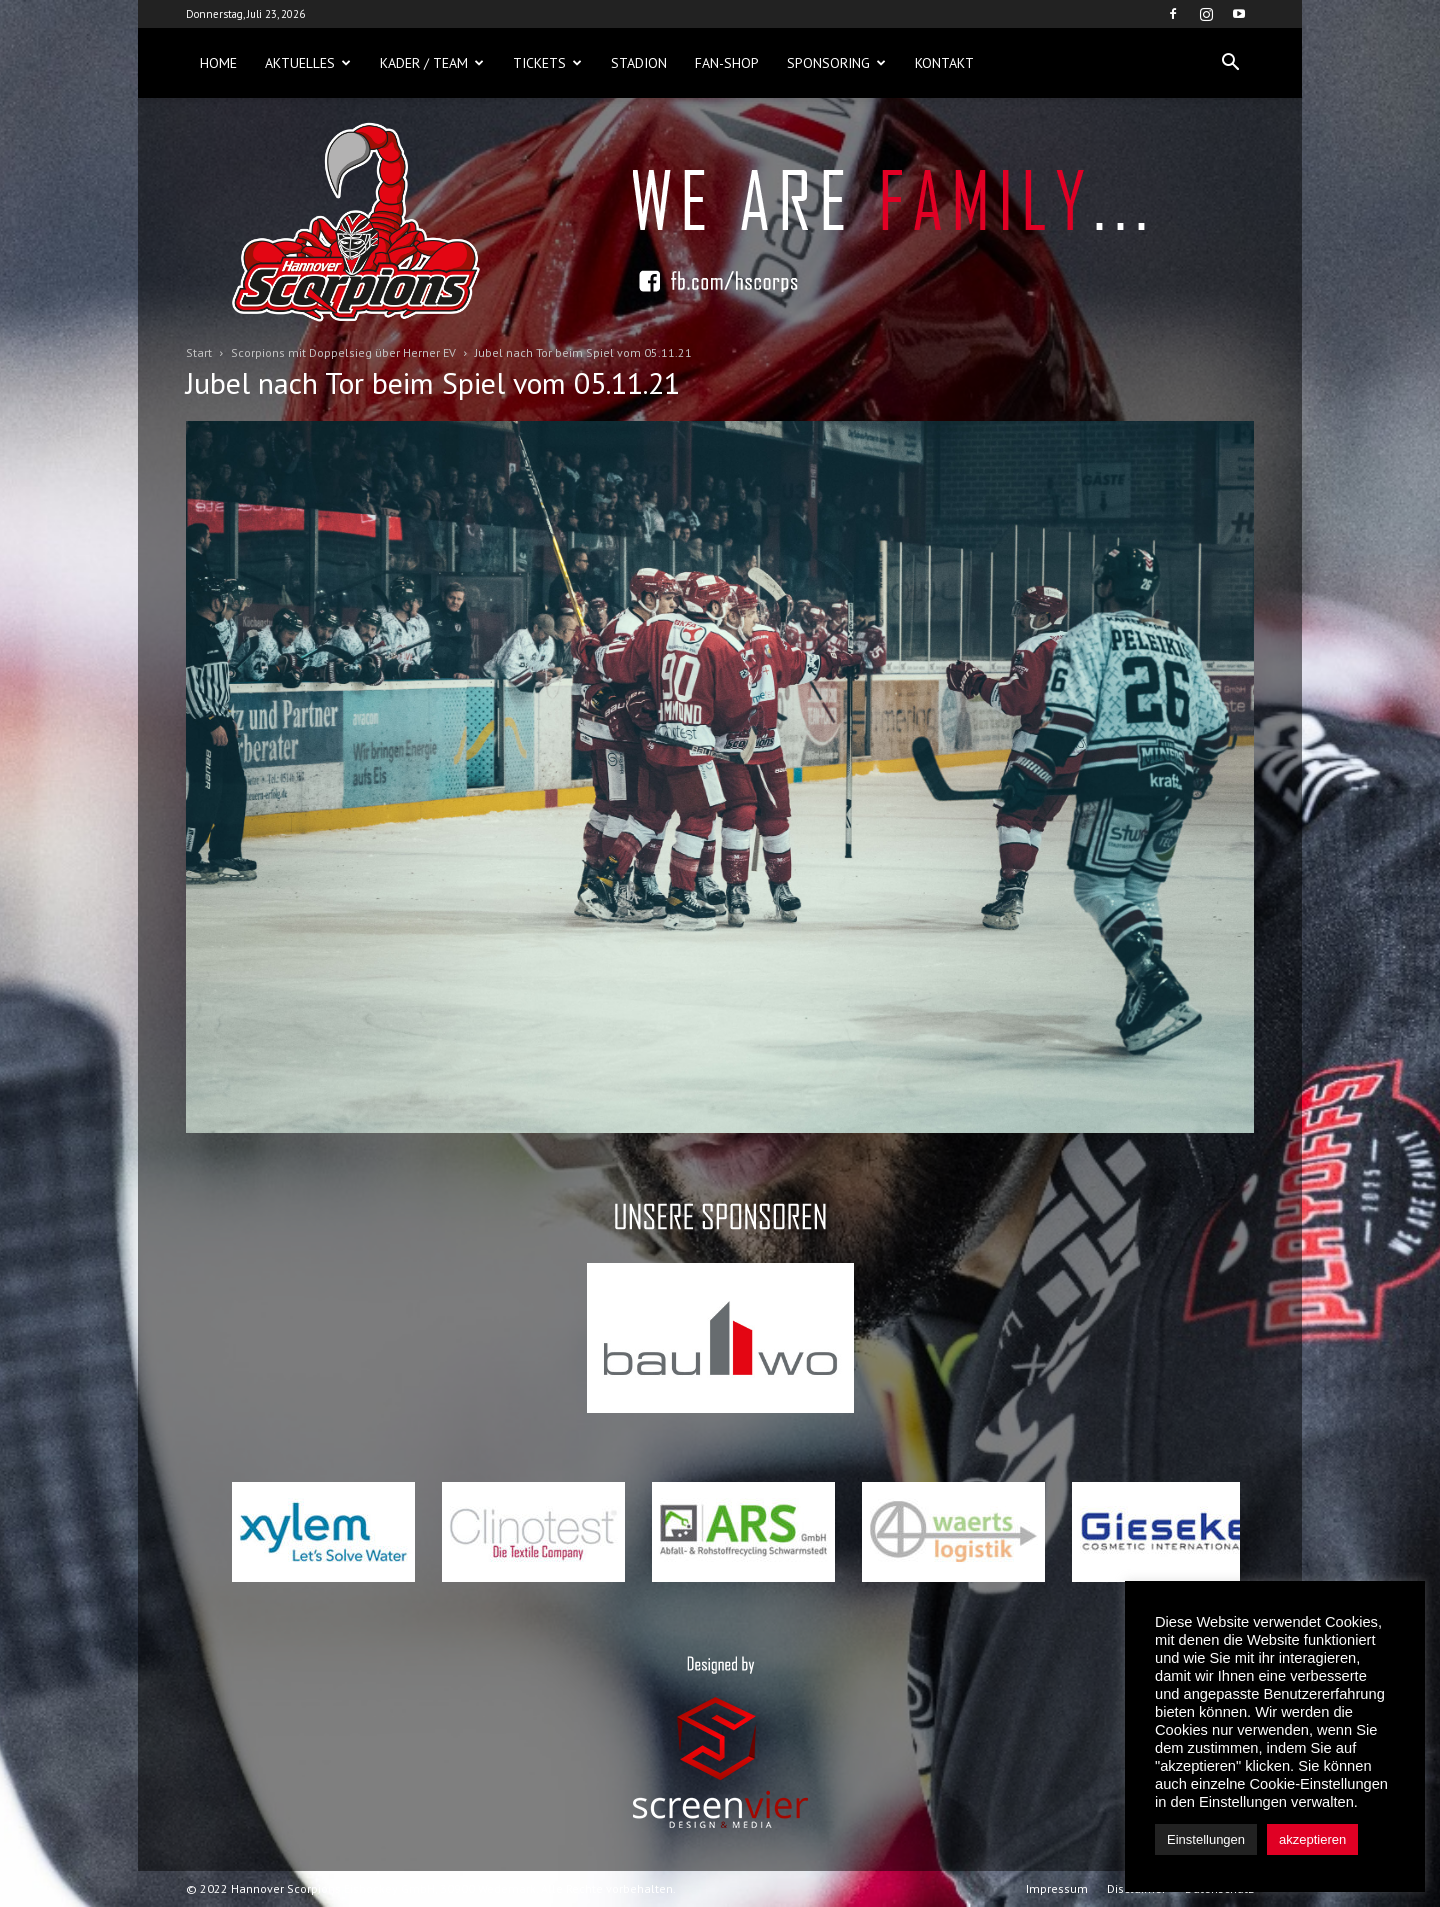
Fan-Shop (727, 63)
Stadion (639, 63)
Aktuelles (308, 63)
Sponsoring (836, 63)
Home (218, 63)
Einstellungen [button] (1206, 1839)
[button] (1230, 63)
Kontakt (944, 63)
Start (199, 352)
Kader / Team (432, 63)
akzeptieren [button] (1312, 1839)
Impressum (1057, 1888)
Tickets (547, 63)
